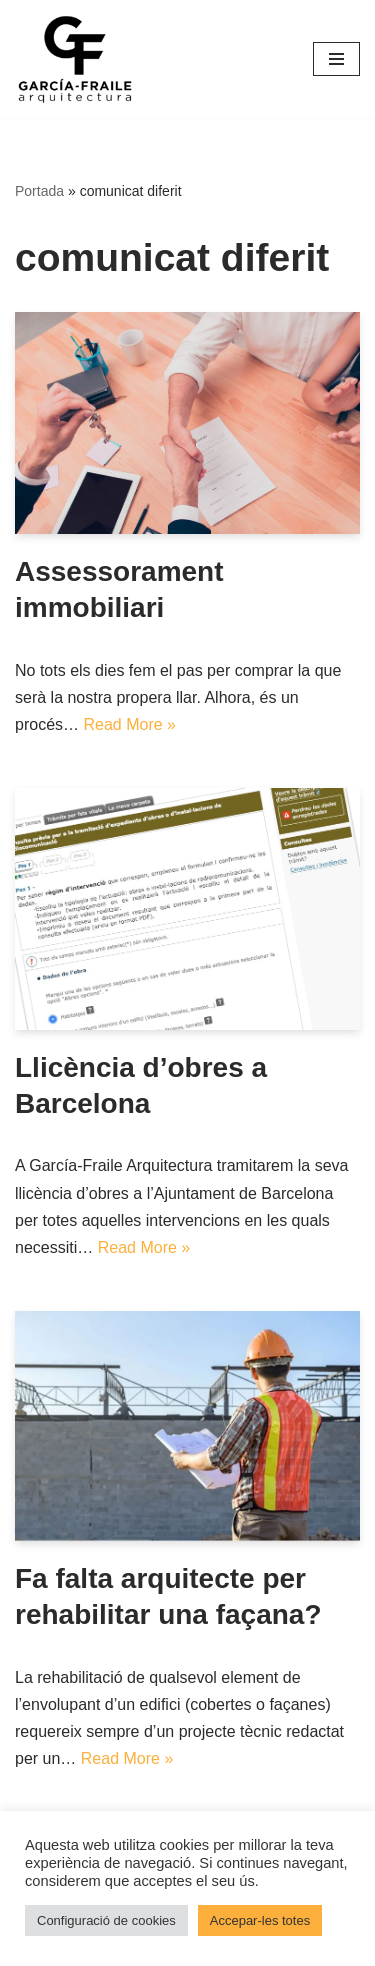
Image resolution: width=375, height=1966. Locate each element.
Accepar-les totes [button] (260, 1920)
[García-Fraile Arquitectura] (75, 59)
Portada (39, 191)
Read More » (129, 724)
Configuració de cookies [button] (106, 1920)
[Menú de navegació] (336, 59)
